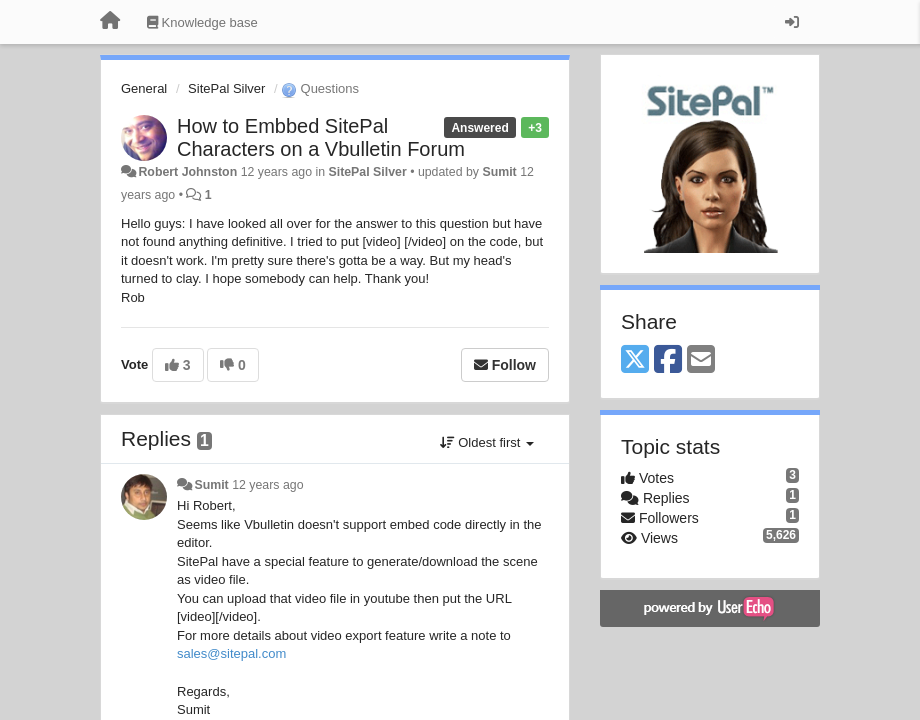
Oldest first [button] (487, 442)
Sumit (499, 172)
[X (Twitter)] (635, 360)
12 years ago (267, 485)
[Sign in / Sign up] (792, 22)
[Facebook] (668, 360)
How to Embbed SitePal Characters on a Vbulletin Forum (321, 137)
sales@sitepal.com (231, 653)
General (144, 88)
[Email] (701, 360)
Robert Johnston (187, 172)
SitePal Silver (226, 88)
